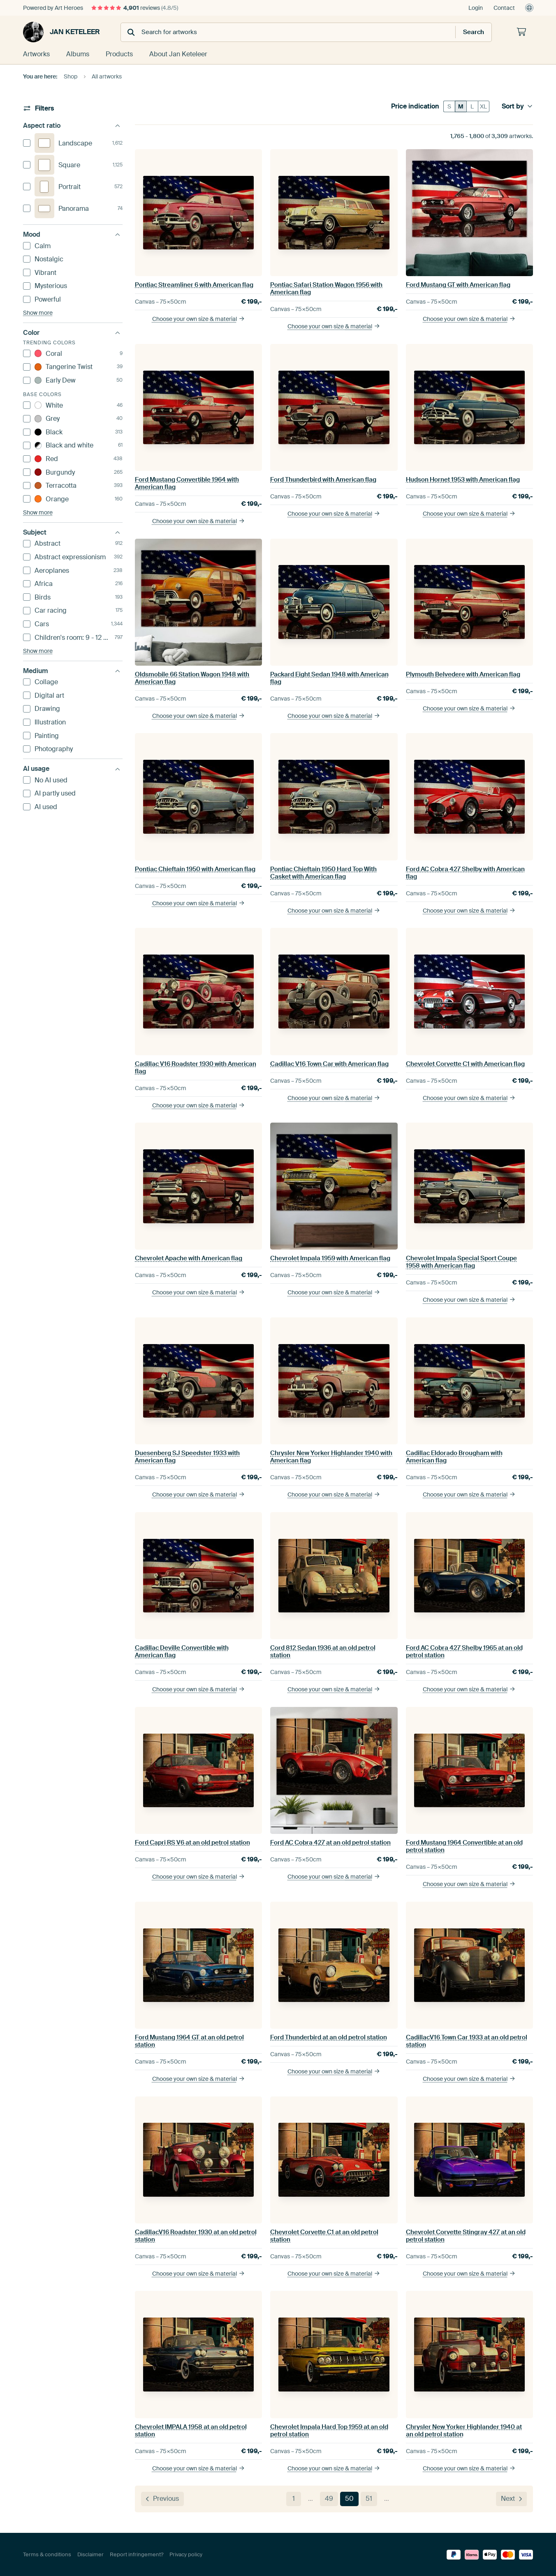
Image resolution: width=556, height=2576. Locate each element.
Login (475, 8)
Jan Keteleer (61, 32)
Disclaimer (90, 2554)
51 (369, 2498)
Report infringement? (136, 2554)
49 (329, 2498)
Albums (77, 54)
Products (119, 54)
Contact (504, 8)
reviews (134, 8)
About (178, 54)
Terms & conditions (47, 2554)
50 (349, 2498)
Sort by (517, 106)
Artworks (36, 54)
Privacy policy (185, 2554)
